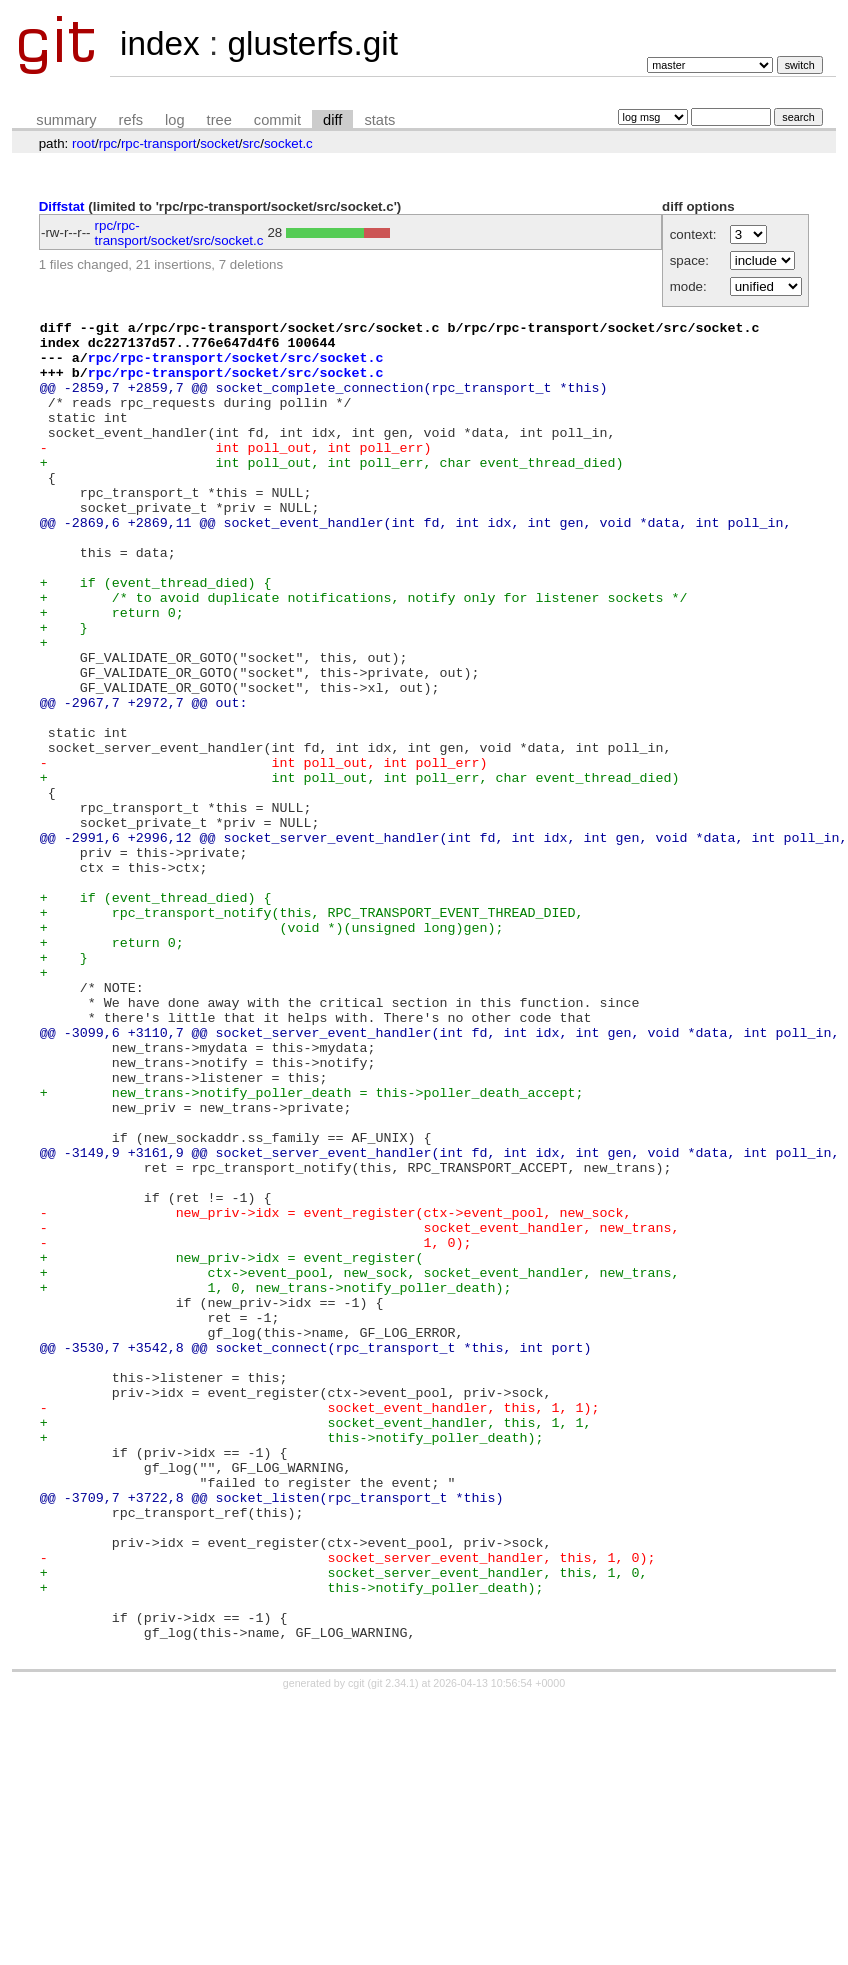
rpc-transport (159, 143)
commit (277, 120)
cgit (358, 1947)
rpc (108, 143)
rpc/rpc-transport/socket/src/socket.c (179, 233)
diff (332, 120)
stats (379, 120)
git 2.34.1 (393, 1947)
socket (219, 143)
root (83, 143)
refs (131, 120)
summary (66, 120)
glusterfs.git (312, 43)
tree (219, 120)
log (175, 120)
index (160, 43)
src (251, 143)
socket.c (288, 143)
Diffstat (62, 206)
